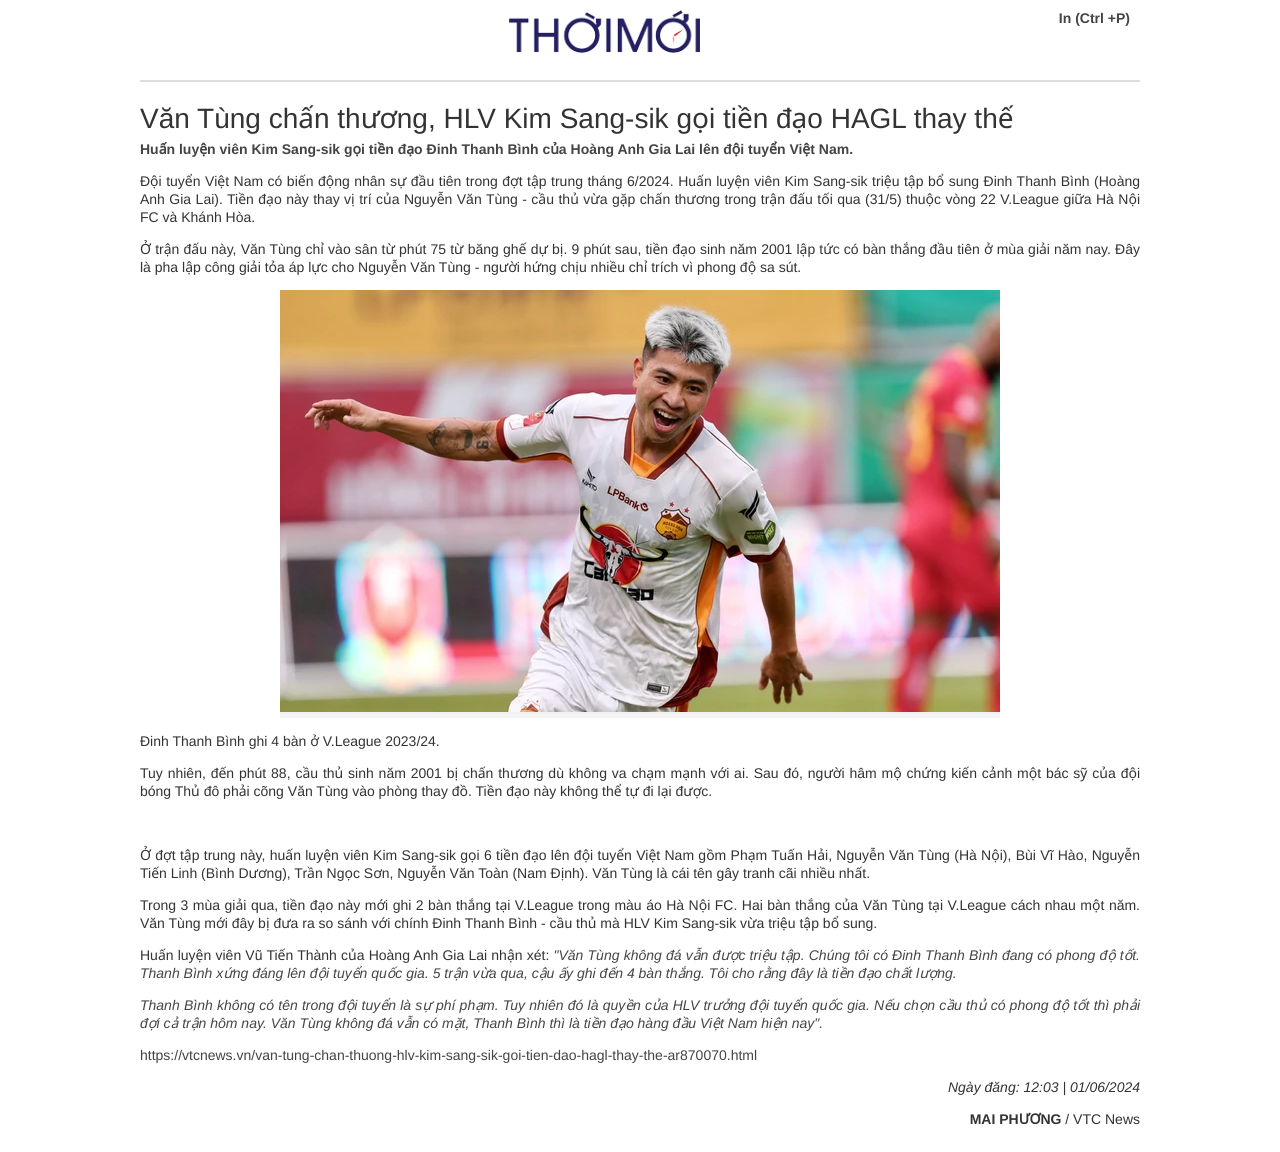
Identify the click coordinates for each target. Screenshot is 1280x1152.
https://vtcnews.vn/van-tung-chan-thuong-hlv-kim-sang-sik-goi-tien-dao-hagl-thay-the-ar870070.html (448, 1055)
